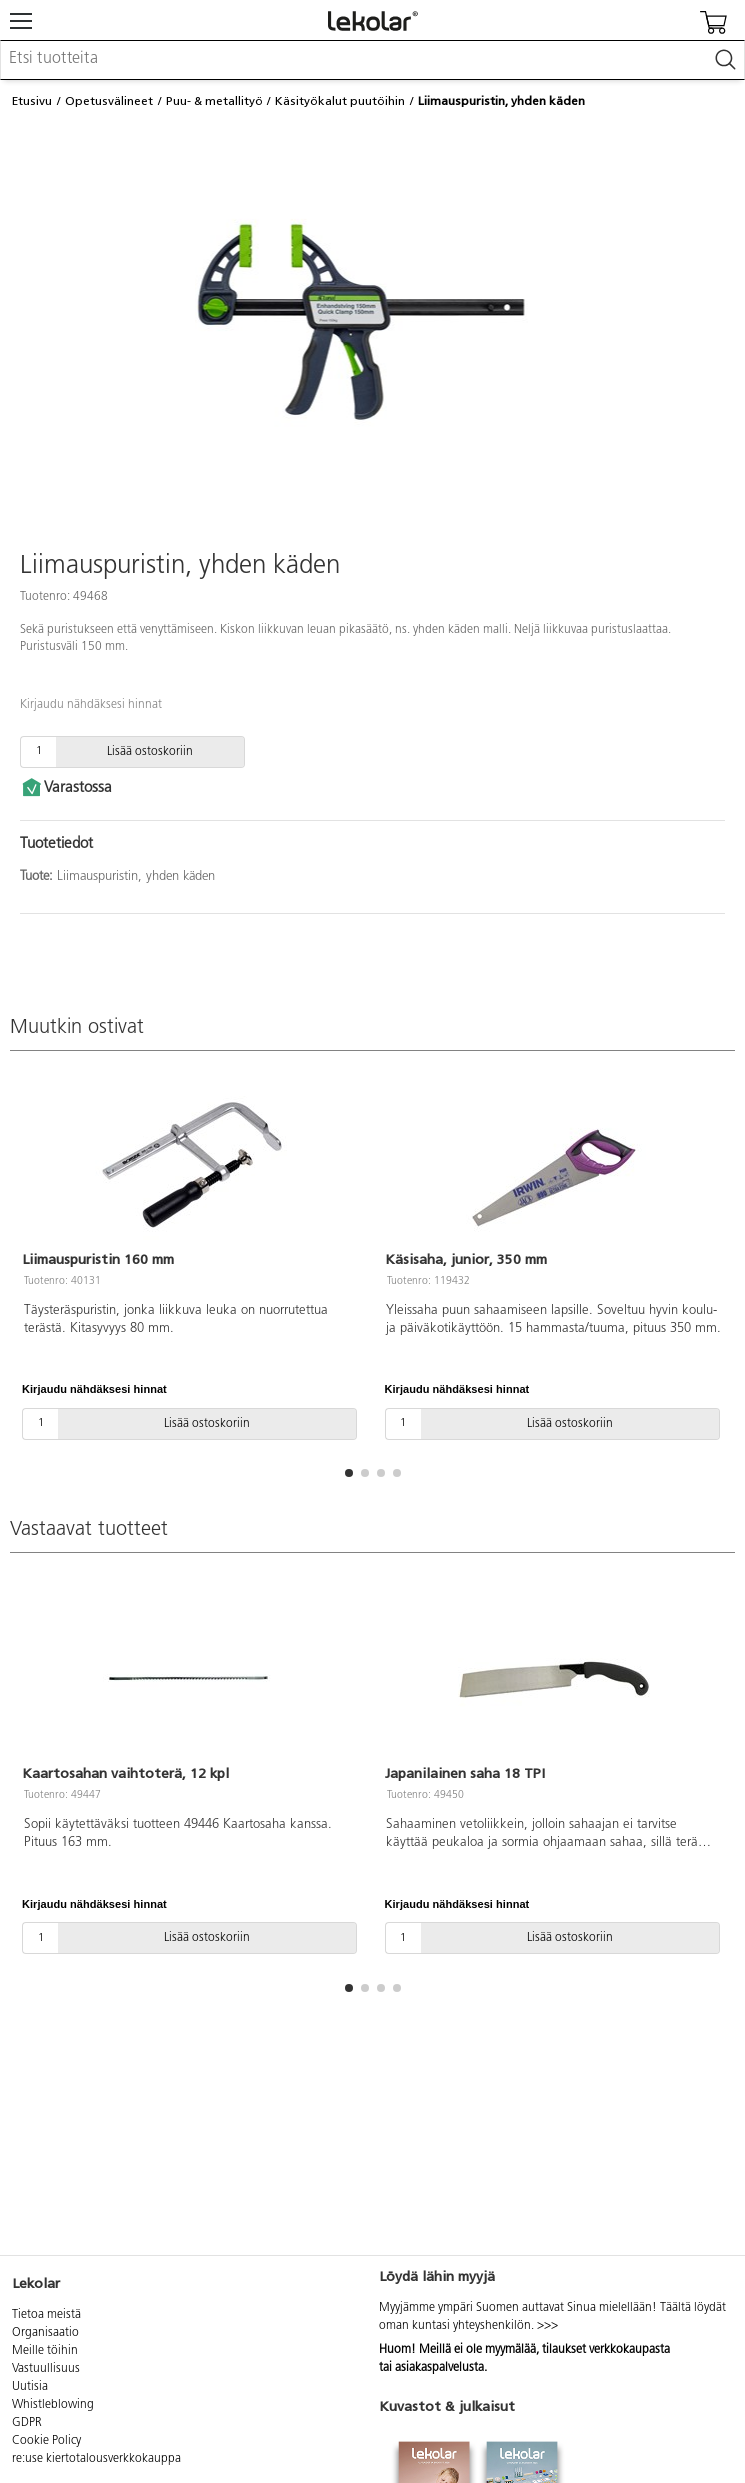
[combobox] (372, 60)
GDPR (27, 2423)
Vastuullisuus (46, 2369)
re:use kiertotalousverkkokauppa (96, 2459)
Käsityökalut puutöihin (340, 101)
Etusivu (32, 101)
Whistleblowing (53, 2405)
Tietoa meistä (46, 2315)
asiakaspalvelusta (439, 2368)
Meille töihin (45, 2351)
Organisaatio (45, 2333)
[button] (349, 1473)
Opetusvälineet (109, 101)
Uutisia (30, 2387)
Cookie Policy (46, 2441)
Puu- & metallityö (214, 101)
